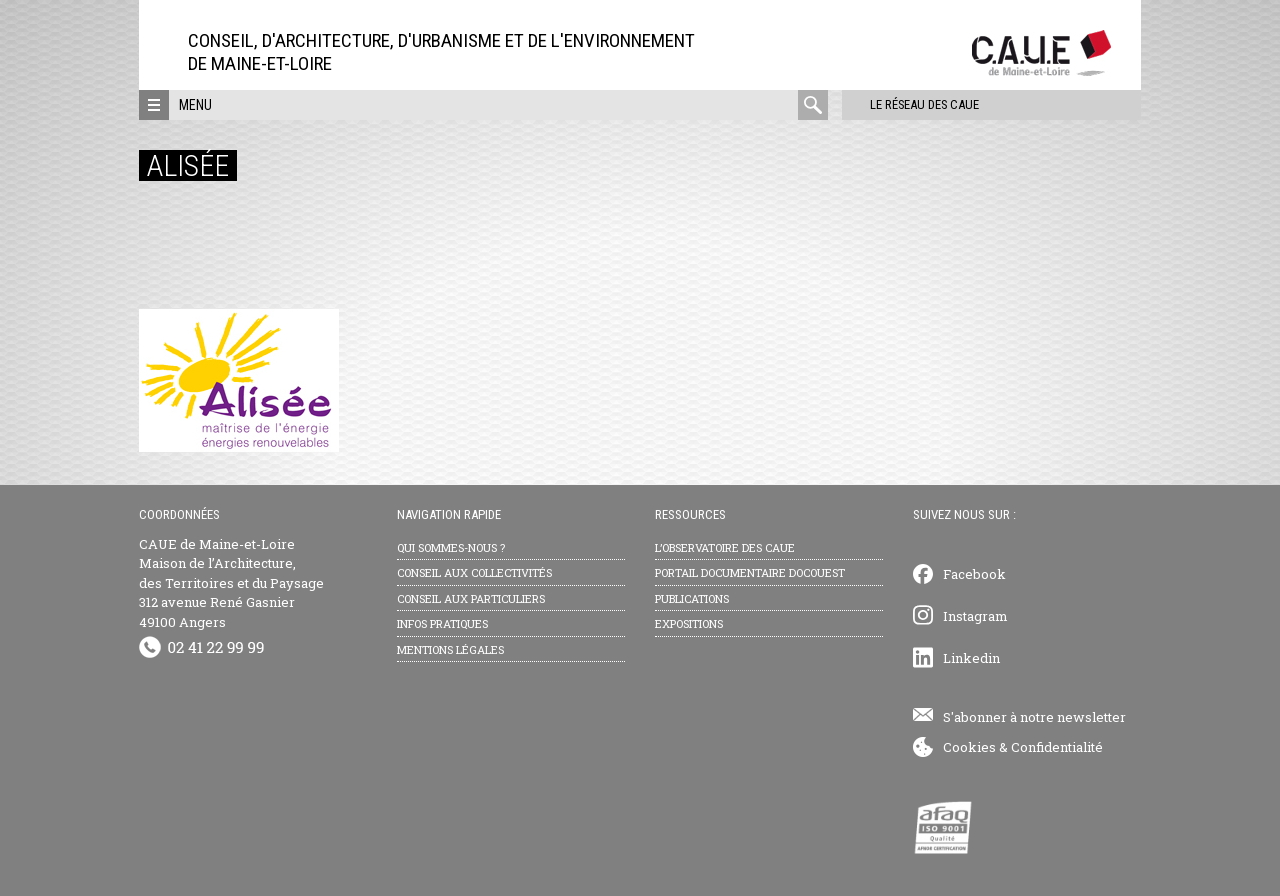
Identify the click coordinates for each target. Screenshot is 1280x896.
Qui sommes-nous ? (451, 547)
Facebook (974, 574)
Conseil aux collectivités (474, 572)
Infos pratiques (442, 623)
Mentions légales (450, 649)
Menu (195, 105)
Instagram (975, 616)
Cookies (969, 747)
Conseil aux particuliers (471, 598)
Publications (692, 598)
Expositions (689, 623)
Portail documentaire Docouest (750, 572)
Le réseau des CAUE (913, 104)
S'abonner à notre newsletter (1034, 717)
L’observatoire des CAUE (725, 547)
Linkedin (971, 658)
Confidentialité (1057, 747)
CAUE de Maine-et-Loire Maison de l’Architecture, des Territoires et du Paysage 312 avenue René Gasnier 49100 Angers (231, 583)
